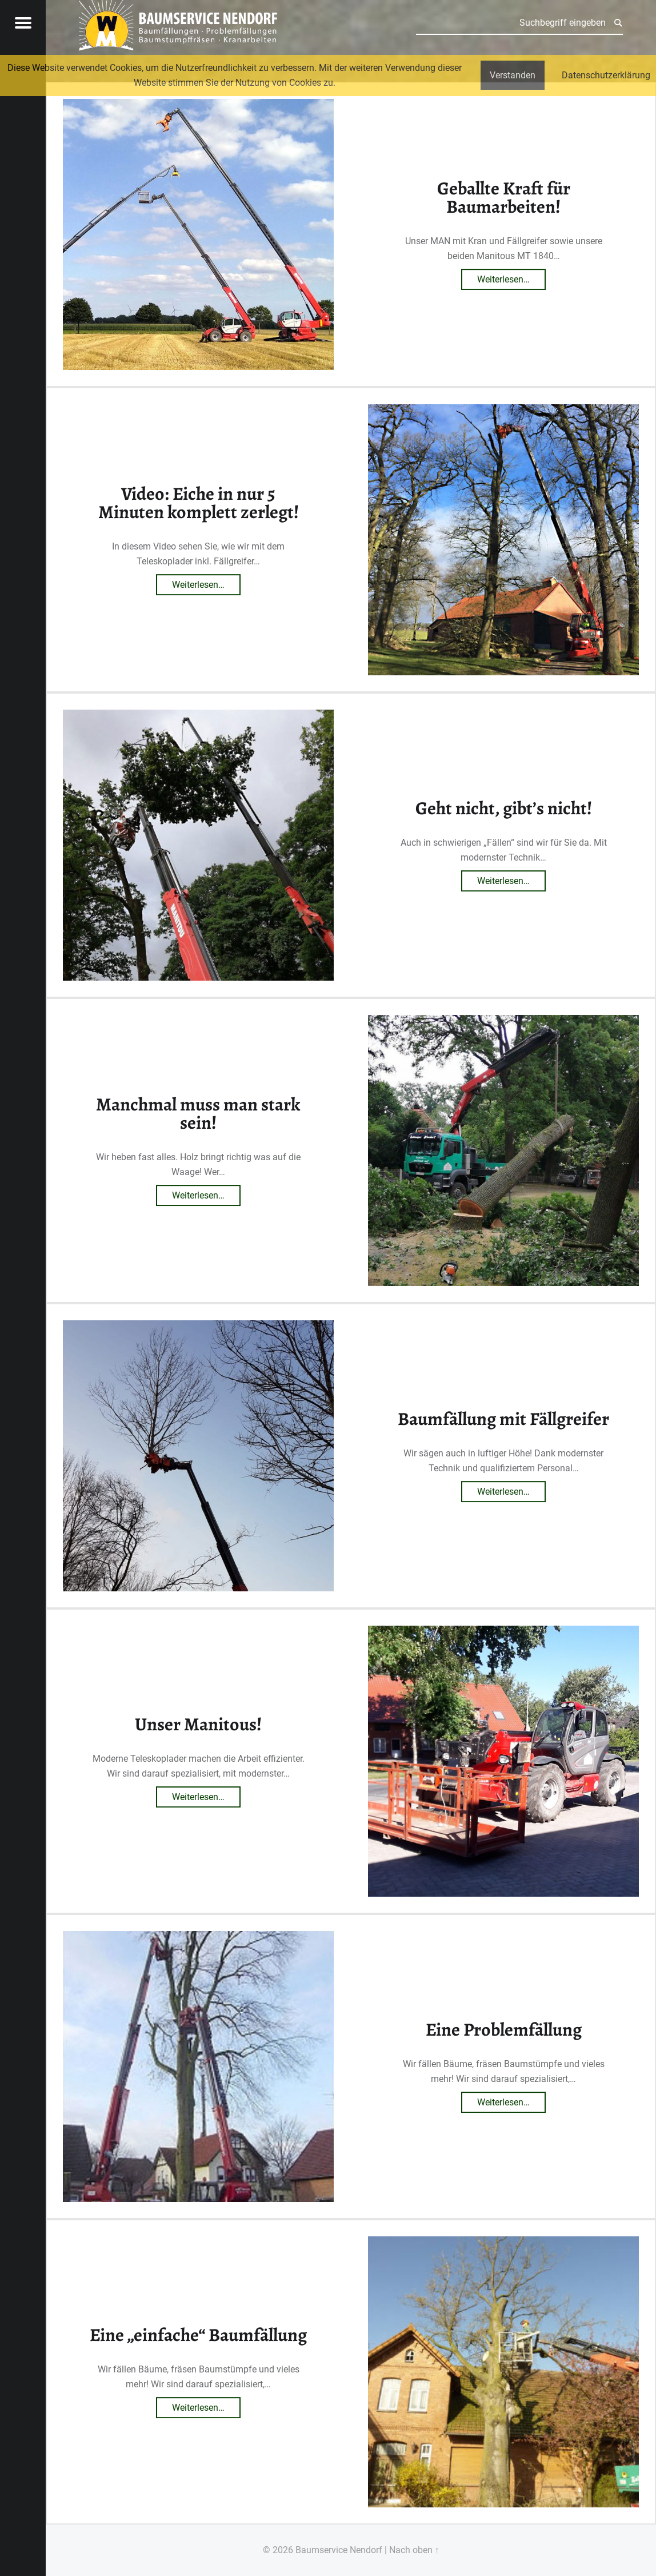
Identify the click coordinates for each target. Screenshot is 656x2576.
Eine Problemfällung (504, 2029)
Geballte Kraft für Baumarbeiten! (503, 197)
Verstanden (512, 75)
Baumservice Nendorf (338, 2550)
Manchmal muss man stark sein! (198, 1113)
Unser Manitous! (198, 1724)
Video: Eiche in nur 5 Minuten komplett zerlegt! (198, 502)
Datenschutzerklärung (606, 75)
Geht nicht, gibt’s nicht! (503, 808)
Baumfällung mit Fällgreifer (503, 1418)
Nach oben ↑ (414, 2550)
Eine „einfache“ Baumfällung (198, 2334)
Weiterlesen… (511, 277)
